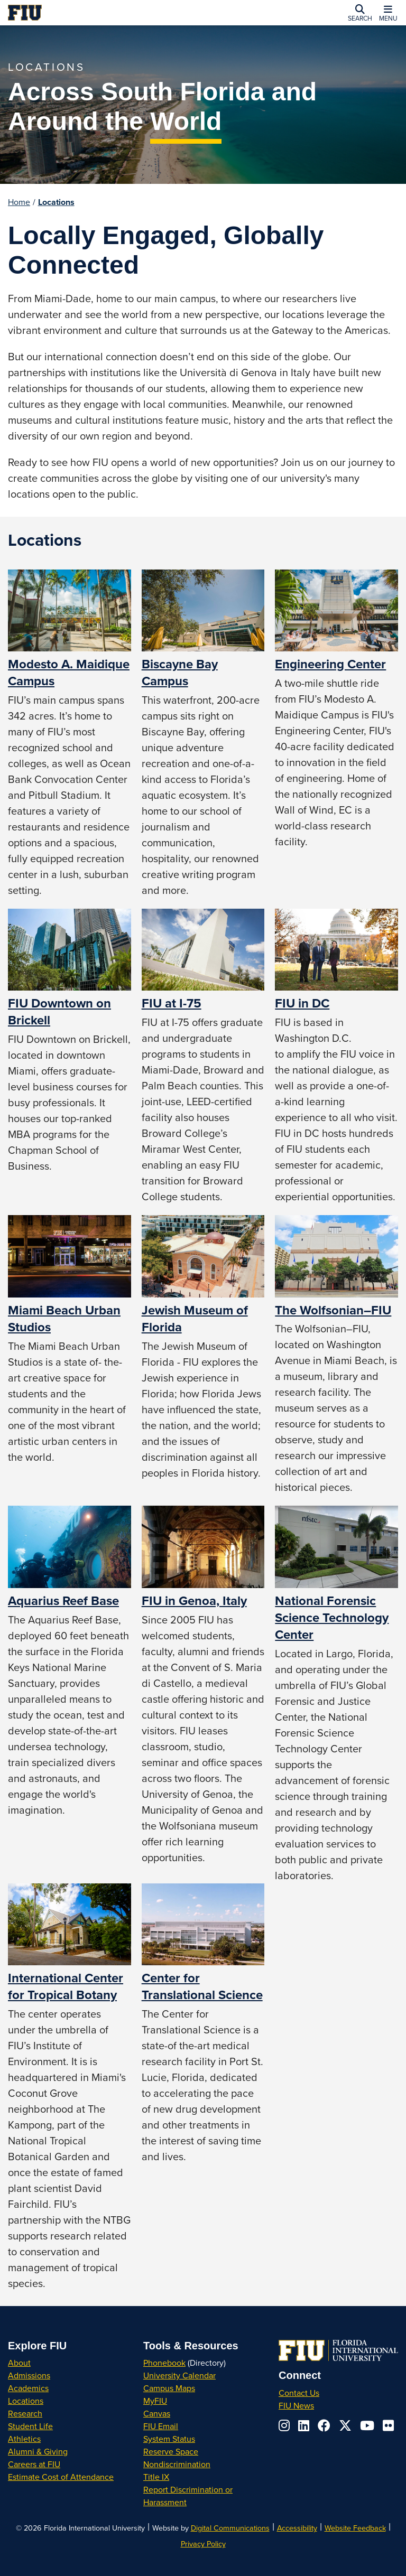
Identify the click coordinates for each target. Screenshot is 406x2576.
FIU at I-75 (171, 1003)
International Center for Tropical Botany (65, 1986)
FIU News (296, 2405)
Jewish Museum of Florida (195, 1318)
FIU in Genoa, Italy (194, 1600)
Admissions (29, 2375)
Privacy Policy (203, 2543)
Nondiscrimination (176, 2464)
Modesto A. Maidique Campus (69, 672)
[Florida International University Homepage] (88, 12)
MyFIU (155, 2400)
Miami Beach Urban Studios (64, 1318)
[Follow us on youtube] (367, 2425)
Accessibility (297, 2527)
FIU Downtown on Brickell (59, 1011)
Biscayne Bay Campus (180, 672)
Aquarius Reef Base (63, 1600)
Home (19, 202)
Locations (56, 202)
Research (25, 2413)
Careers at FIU (34, 2464)
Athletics (24, 2438)
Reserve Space (170, 2451)
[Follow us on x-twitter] (345, 2425)
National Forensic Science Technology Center (332, 1617)
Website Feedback (355, 2527)
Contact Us (299, 2392)
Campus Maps (169, 2388)
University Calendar (179, 2375)
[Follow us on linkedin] (303, 2425)
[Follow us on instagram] (284, 2425)
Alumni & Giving (38, 2451)
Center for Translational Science (202, 1986)
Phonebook (164, 2362)
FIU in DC (302, 1003)
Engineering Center (330, 664)
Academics (28, 2388)
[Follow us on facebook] (324, 2425)
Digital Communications (230, 2527)
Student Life (30, 2426)
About (19, 2362)
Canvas (156, 2413)
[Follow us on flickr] (388, 2425)
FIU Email (160, 2426)
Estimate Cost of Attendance (61, 2476)
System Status (169, 2438)
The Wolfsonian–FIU (333, 1310)
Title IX (156, 2476)
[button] (360, 12)
